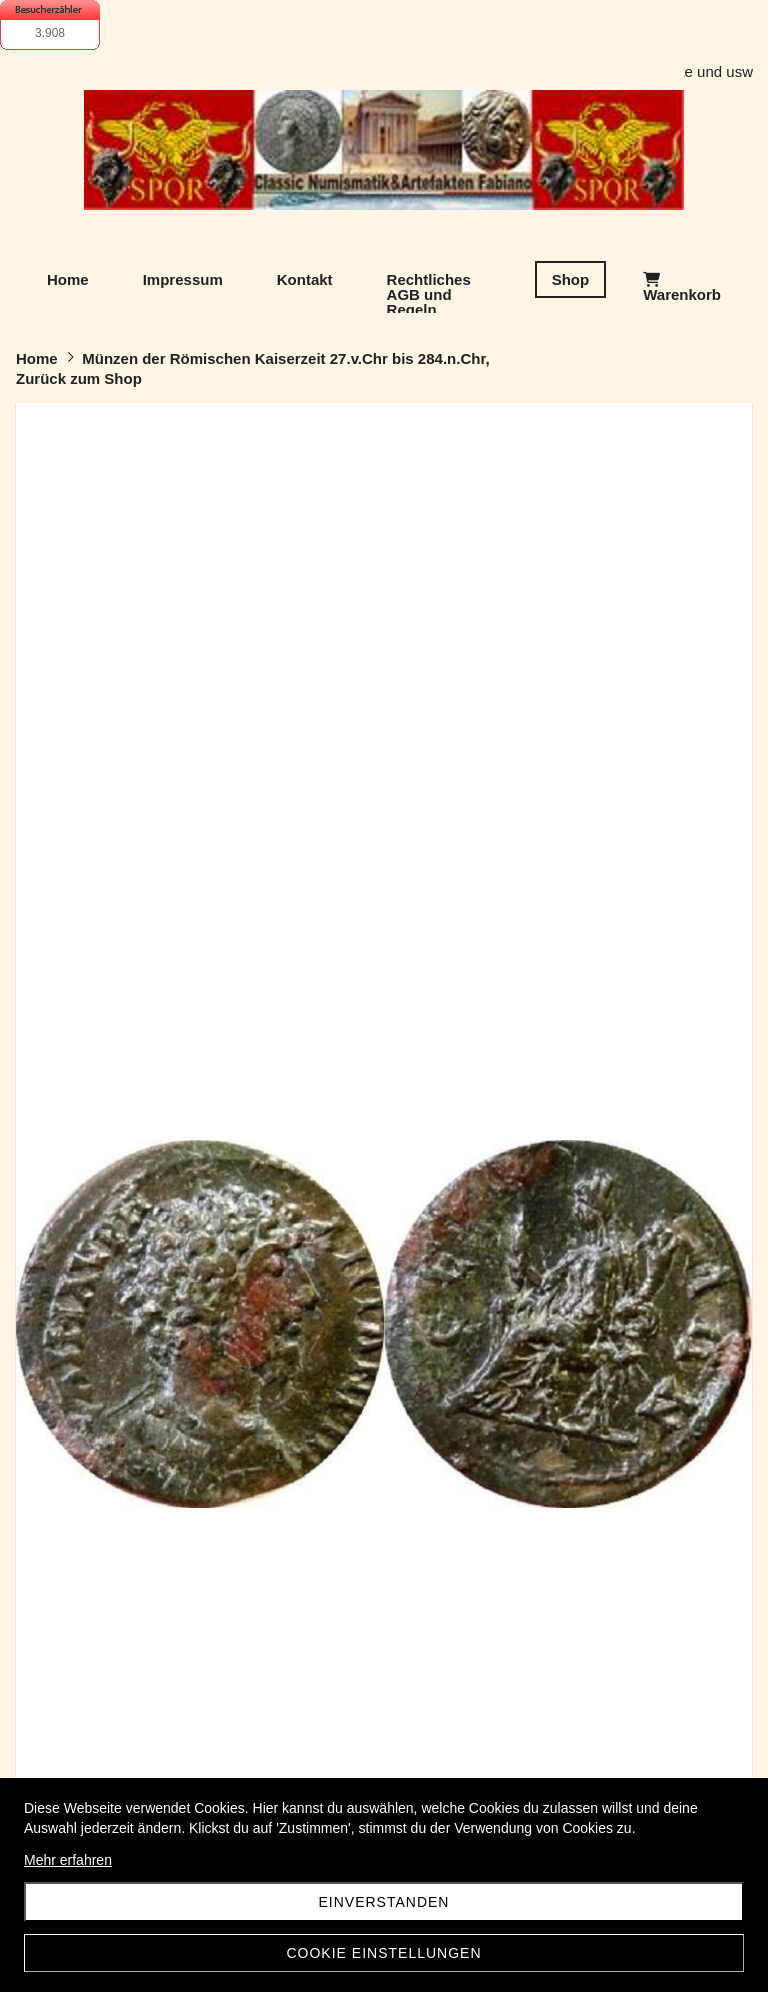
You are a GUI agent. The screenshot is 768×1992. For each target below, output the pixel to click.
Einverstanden (384, 1902)
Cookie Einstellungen (383, 1953)
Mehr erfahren (68, 1860)
